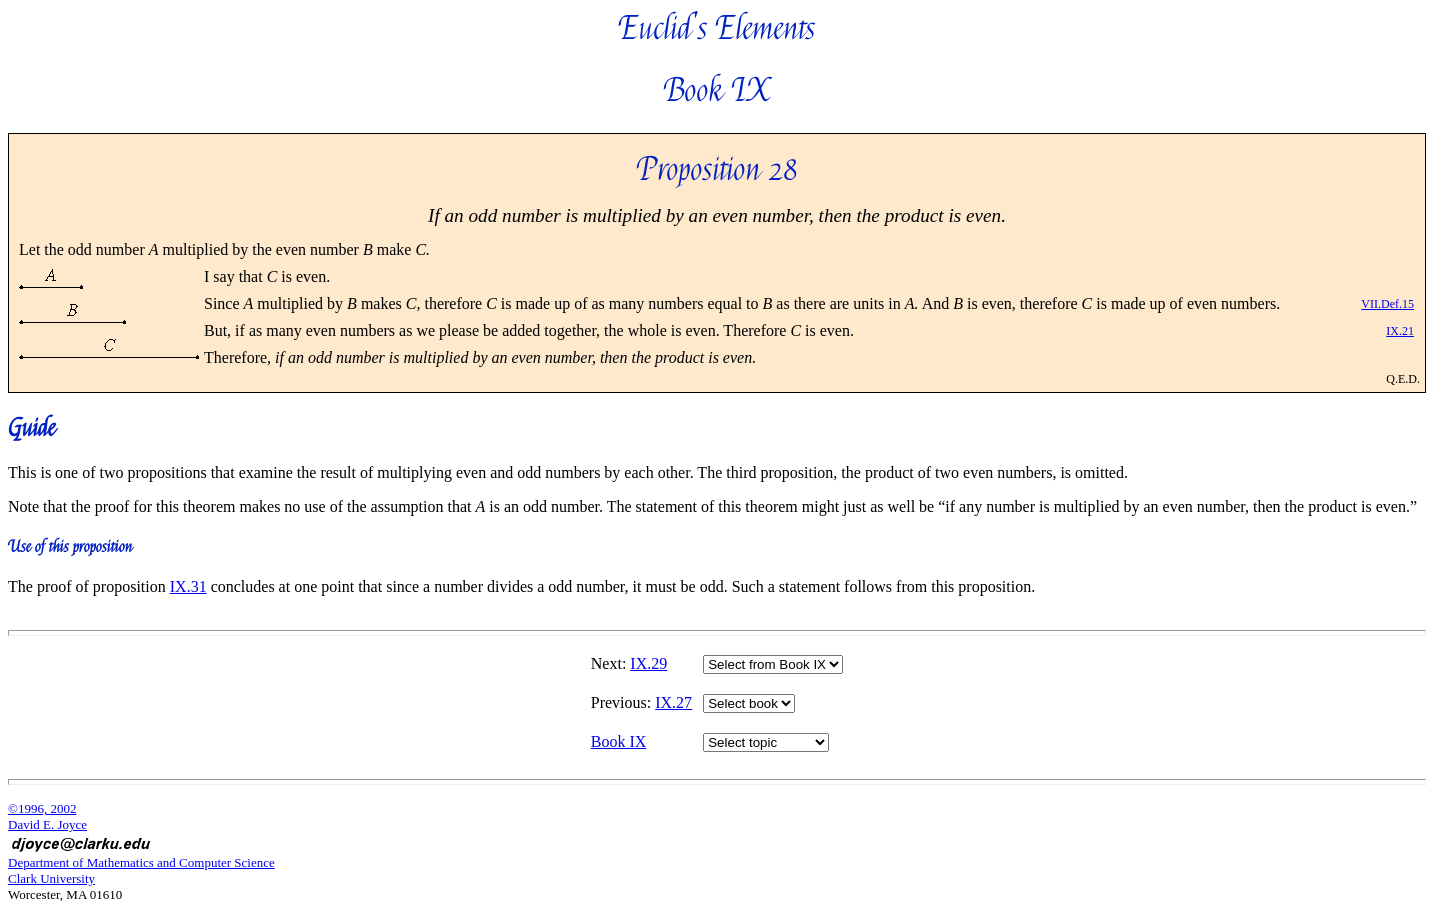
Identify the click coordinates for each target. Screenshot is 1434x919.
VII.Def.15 (1387, 304)
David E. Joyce (47, 824)
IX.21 (1400, 331)
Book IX (619, 741)
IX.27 (673, 702)
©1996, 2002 (42, 808)
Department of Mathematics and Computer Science (141, 862)
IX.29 (648, 663)
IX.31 (188, 586)
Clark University (51, 878)
